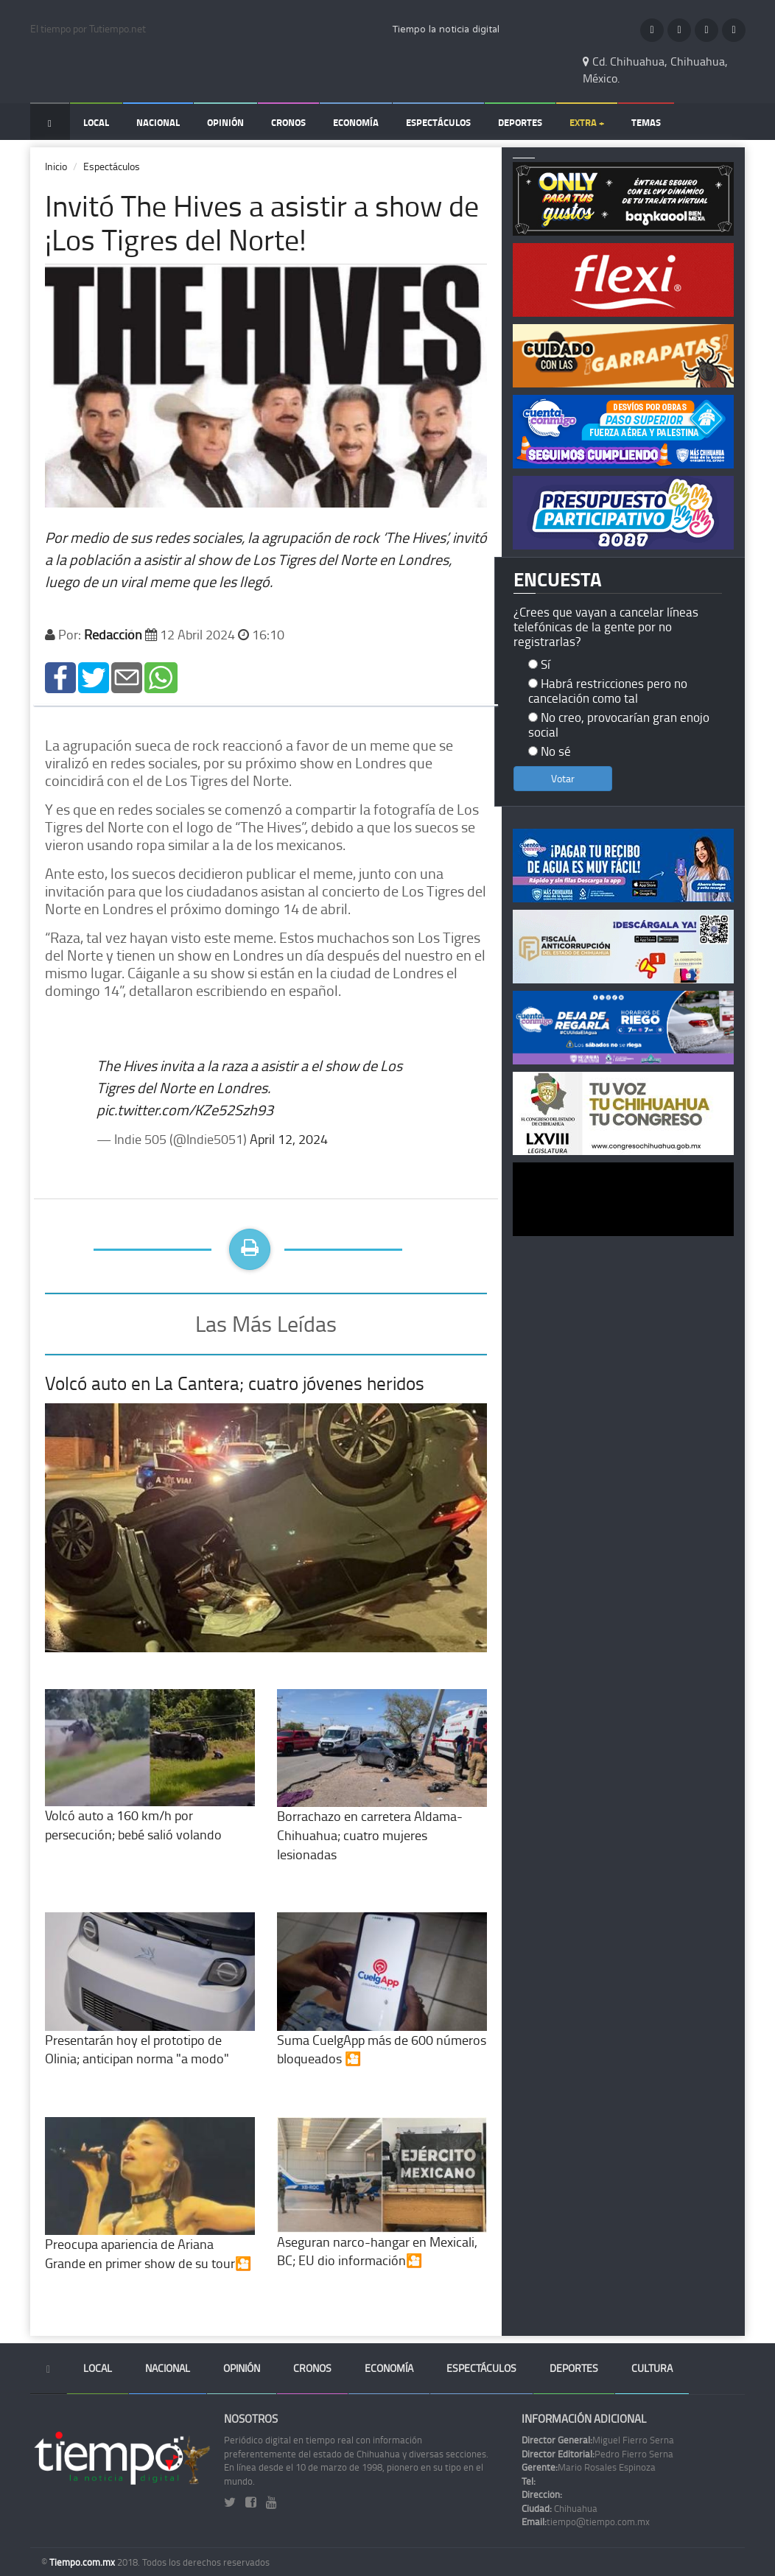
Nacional (158, 122)
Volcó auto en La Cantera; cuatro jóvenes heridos (234, 1383)
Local (96, 122)
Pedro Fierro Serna (597, 2453)
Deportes (520, 122)
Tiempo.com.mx (83, 2562)
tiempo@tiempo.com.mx (586, 2521)
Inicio (56, 166)
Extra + (586, 122)
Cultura (652, 2368)
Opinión (225, 122)
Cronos (288, 122)
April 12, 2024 (289, 1139)
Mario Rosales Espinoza (589, 2467)
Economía (356, 122)
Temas (646, 122)
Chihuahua (559, 2508)
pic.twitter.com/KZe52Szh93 (185, 1109)
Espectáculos (438, 122)
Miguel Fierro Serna (598, 2439)
